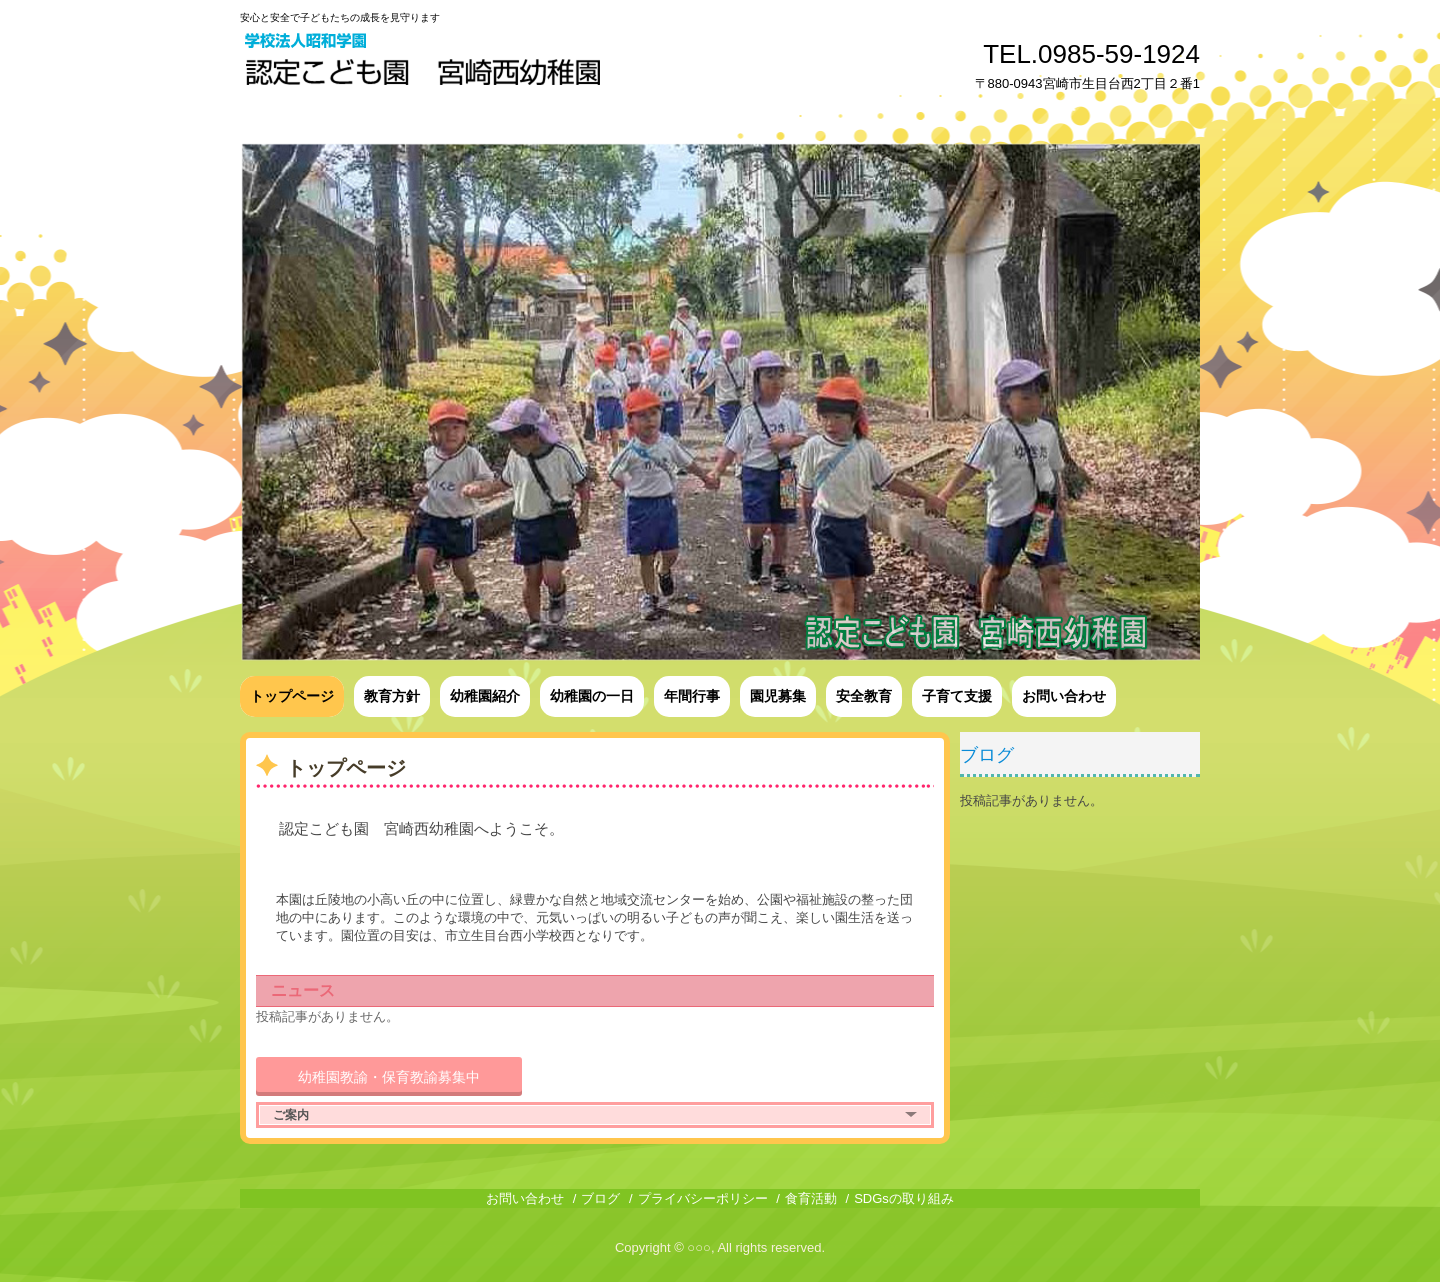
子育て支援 (957, 696)
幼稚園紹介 (485, 696)
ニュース (303, 990)
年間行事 (692, 696)
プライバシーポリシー (703, 1198)
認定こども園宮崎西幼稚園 (425, 62)
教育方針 (392, 696)
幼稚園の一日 (592, 696)
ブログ (987, 755)
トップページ (292, 696)
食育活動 (811, 1198)
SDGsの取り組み (904, 1198)
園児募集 (778, 696)
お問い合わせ (1064, 696)
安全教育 (864, 696)
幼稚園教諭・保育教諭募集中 (389, 1077)
